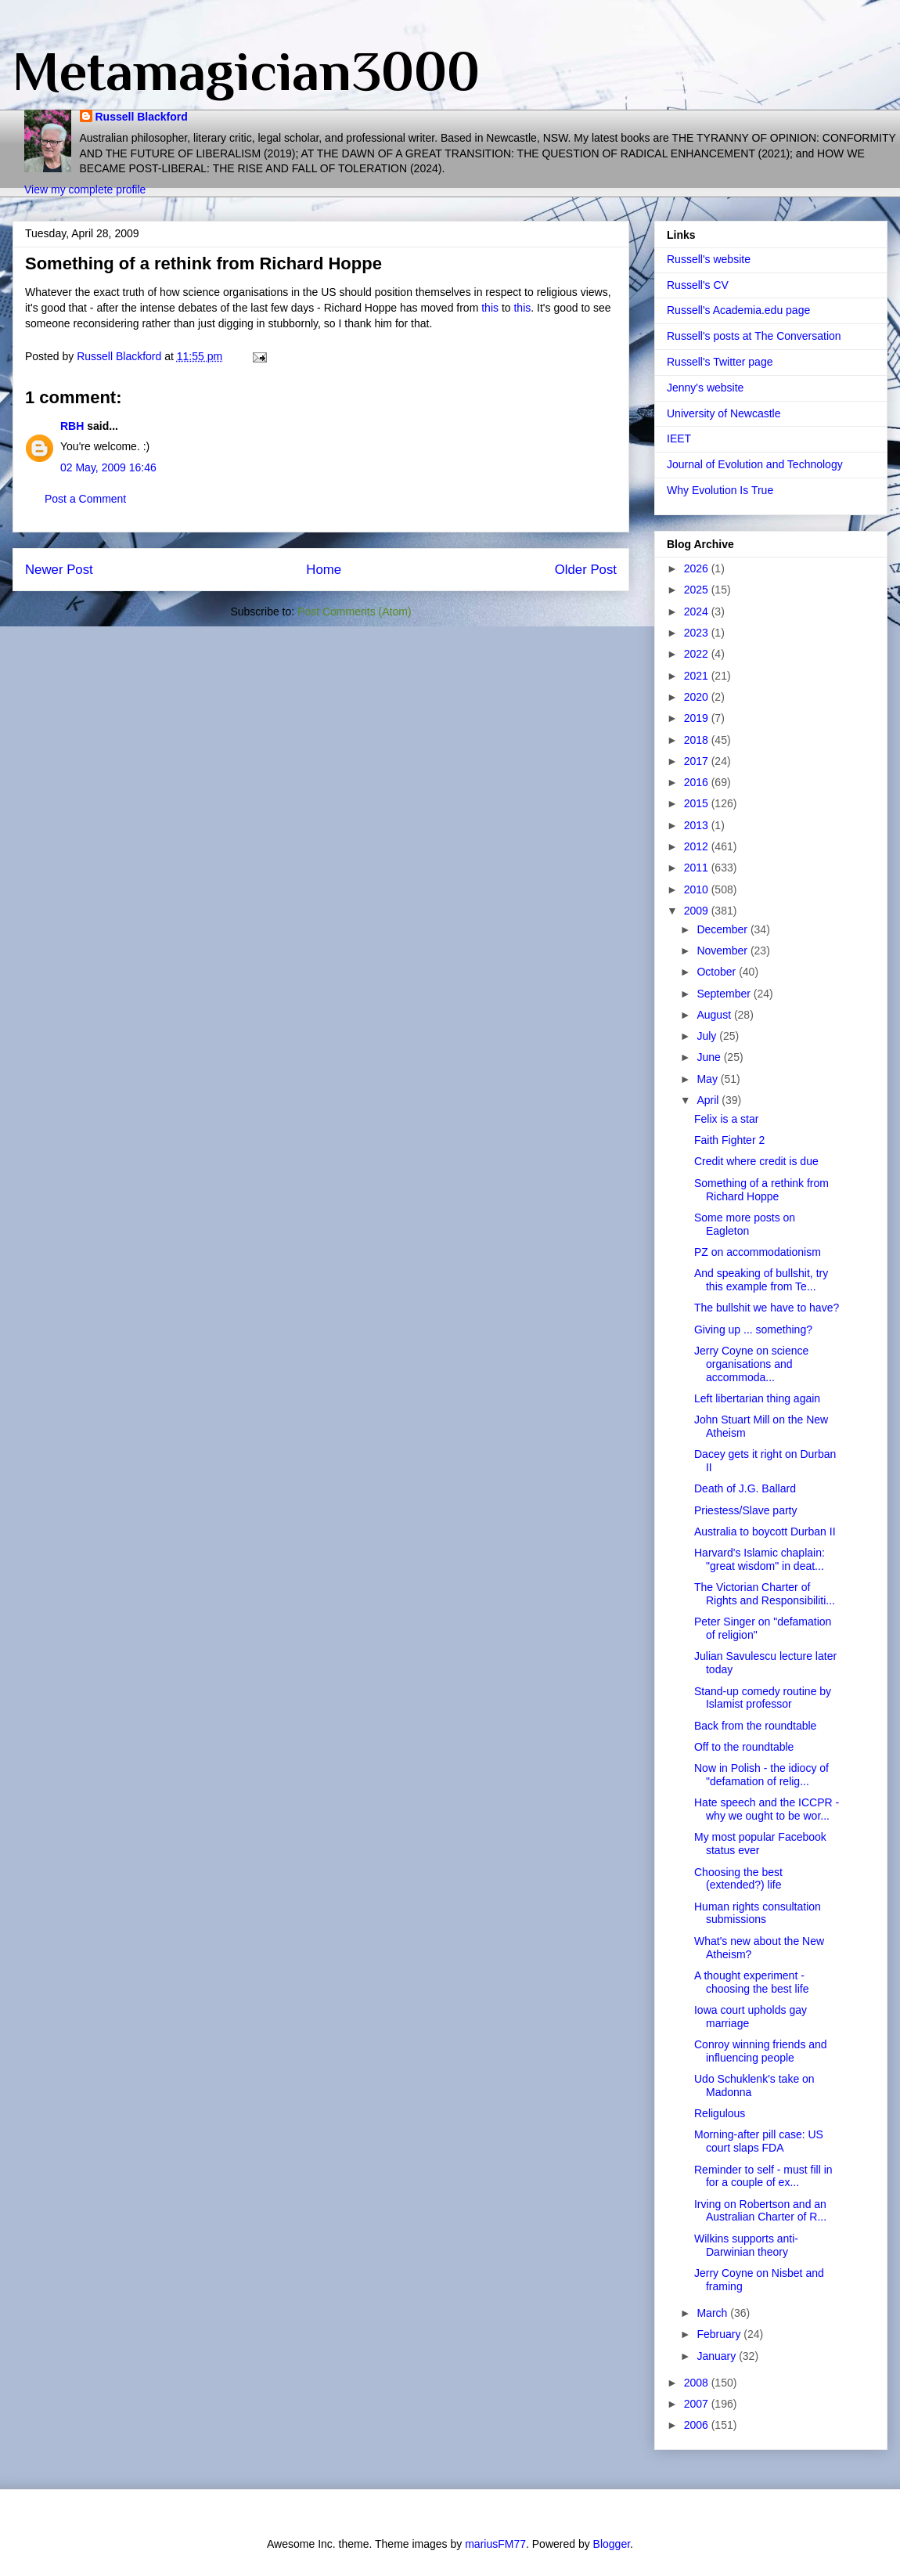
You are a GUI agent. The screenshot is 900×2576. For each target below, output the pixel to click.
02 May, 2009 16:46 (108, 467)
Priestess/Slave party (745, 1510)
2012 (697, 846)
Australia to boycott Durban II (765, 1531)
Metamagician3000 (246, 71)
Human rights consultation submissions (757, 1913)
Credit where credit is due (756, 1161)
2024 (697, 611)
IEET (679, 438)
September (725, 993)
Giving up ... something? (753, 1329)
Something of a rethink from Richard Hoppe (761, 1190)
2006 (697, 2425)
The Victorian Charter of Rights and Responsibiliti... (764, 1594)
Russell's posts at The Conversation (754, 336)
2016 (697, 782)
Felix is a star (726, 1119)
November (723, 950)
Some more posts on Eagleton (744, 1224)
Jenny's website (705, 387)
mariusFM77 (495, 2544)
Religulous (719, 2113)
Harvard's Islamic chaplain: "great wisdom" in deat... (759, 1559)
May (708, 1079)
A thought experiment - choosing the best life (751, 1982)
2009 (697, 910)
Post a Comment (85, 498)
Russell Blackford (141, 116)
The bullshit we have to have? (766, 1307)
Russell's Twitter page (719, 361)
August (715, 1014)
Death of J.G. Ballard (745, 1488)
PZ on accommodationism (757, 1252)
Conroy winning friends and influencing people (760, 2051)
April (709, 1100)
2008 (697, 2382)
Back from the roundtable (755, 1725)
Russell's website (709, 259)
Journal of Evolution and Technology (755, 464)
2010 (697, 889)
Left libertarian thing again (757, 1398)
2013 (697, 825)
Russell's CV (698, 285)
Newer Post (59, 569)
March (713, 2313)
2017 (697, 761)
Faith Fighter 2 (729, 1140)
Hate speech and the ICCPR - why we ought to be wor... (766, 1809)
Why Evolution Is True (720, 490)
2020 (697, 697)
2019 (697, 718)
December (723, 929)
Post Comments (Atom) (354, 611)
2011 (697, 867)
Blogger (611, 2544)
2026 (697, 568)
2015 (697, 803)
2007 (697, 2403)
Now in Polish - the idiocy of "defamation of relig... (761, 1775)
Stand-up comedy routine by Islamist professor (762, 1698)
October (718, 971)
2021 (697, 675)
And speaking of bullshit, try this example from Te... (761, 1280)
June (710, 1057)
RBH (72, 426)
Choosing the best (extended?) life (738, 1879)
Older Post (586, 569)
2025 (697, 589)
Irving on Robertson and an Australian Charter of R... (760, 2211)
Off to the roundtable (744, 1747)
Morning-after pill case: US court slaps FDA (758, 2141)
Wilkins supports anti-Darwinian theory (746, 2245)
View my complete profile (85, 189)
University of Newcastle (724, 413)
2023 (697, 632)
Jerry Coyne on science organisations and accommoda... (751, 1364)
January (718, 2356)
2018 (697, 740)
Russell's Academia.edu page (738, 310)
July (708, 1036)
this (490, 307)
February (720, 2334)
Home (323, 569)
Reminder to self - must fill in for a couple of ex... (763, 2176)
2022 (697, 654)
